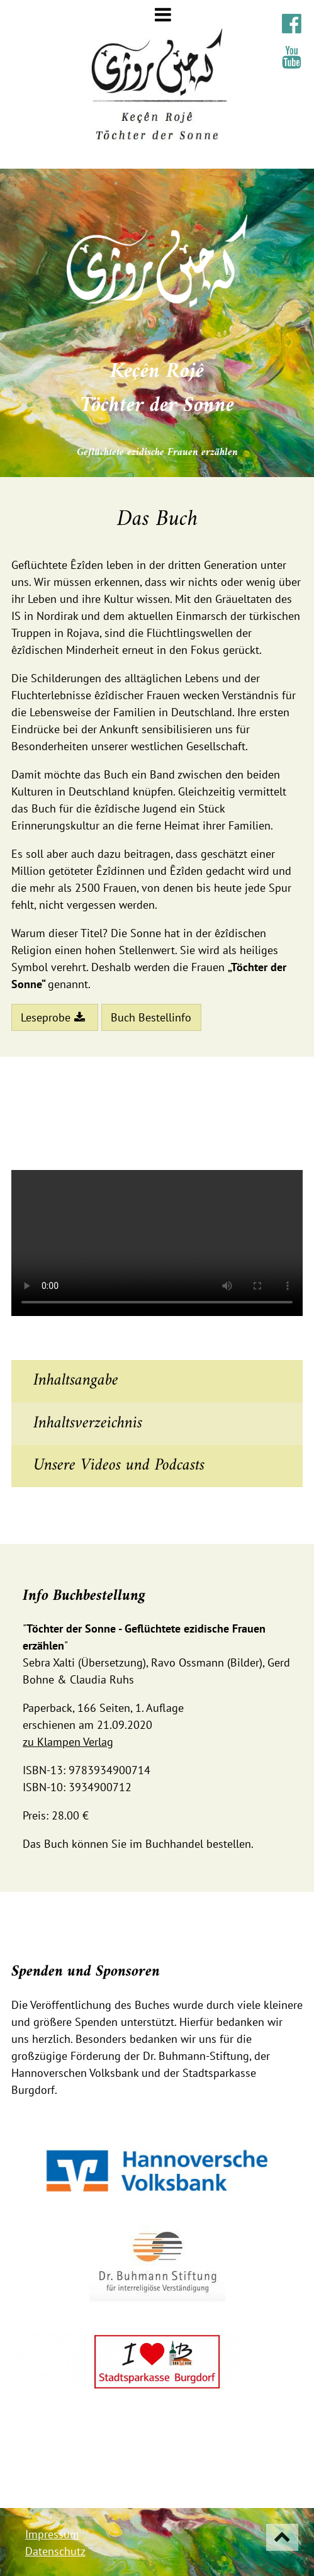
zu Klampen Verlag (68, 1742)
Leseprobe (54, 1017)
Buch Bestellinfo (151, 1017)
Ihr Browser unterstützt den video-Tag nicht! (157, 1243)
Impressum (52, 2534)
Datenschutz (55, 2551)
